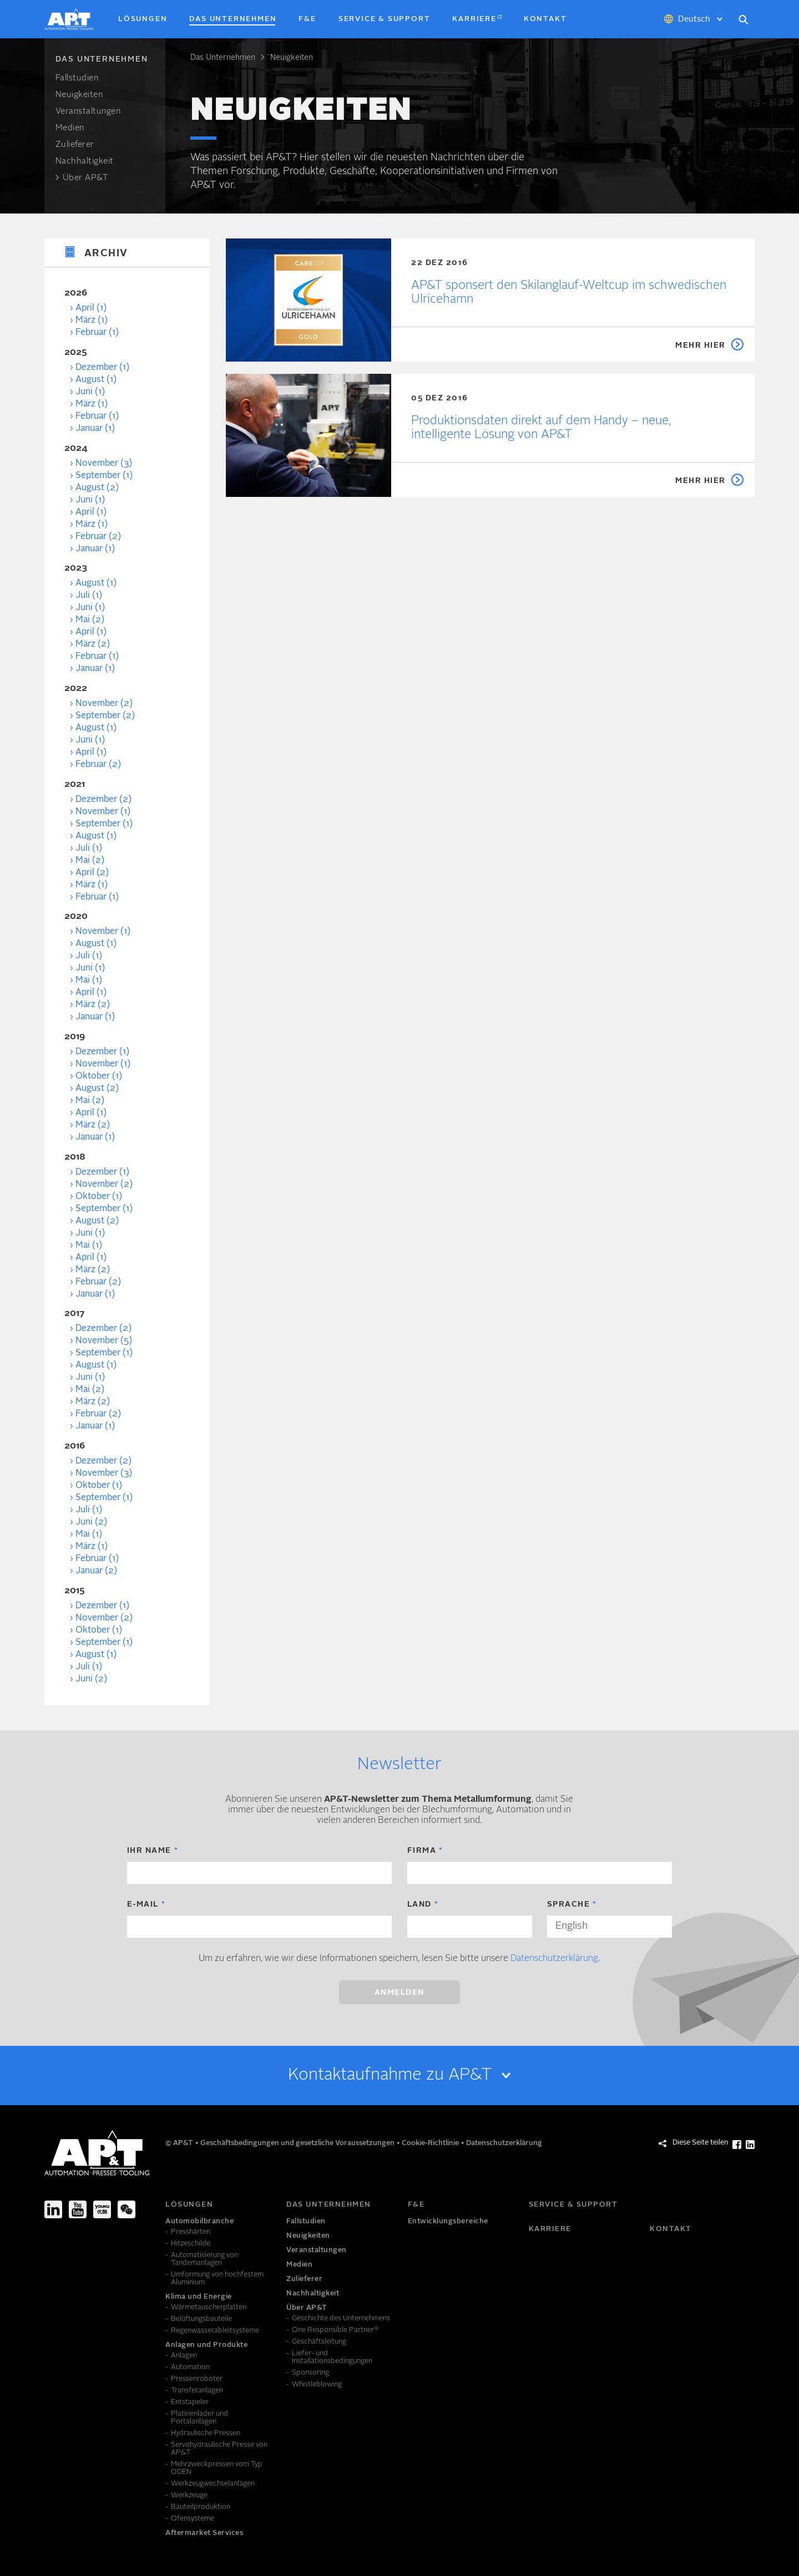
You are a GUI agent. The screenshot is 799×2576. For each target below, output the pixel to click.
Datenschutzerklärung (554, 1958)
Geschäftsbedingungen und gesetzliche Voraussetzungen (298, 2143)
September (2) (105, 716)
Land (419, 1904)
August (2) (97, 488)
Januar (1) (95, 428)
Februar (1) (97, 332)
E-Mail (143, 1904)
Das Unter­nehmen (222, 58)
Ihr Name (149, 1850)
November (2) (104, 703)
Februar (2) (98, 536)
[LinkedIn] (53, 2209)
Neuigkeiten (291, 58)
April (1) (91, 308)
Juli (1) (88, 595)
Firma (422, 1850)
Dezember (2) (103, 799)
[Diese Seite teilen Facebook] (736, 2144)
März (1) (91, 320)
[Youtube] (78, 2209)
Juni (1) (90, 392)
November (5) (103, 1341)
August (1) (96, 379)
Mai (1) (88, 980)
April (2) (92, 872)
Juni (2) (91, 1522)
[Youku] (102, 2209)
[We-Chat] (126, 2209)
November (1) (102, 811)
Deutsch (694, 20)
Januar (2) (96, 1571)
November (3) (103, 463)
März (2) (92, 644)
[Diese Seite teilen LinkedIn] (750, 2144)
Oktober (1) (98, 1076)
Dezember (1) (102, 367)
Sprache (568, 1904)
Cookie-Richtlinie (431, 2143)
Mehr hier (700, 345)
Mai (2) (89, 620)
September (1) (104, 475)
